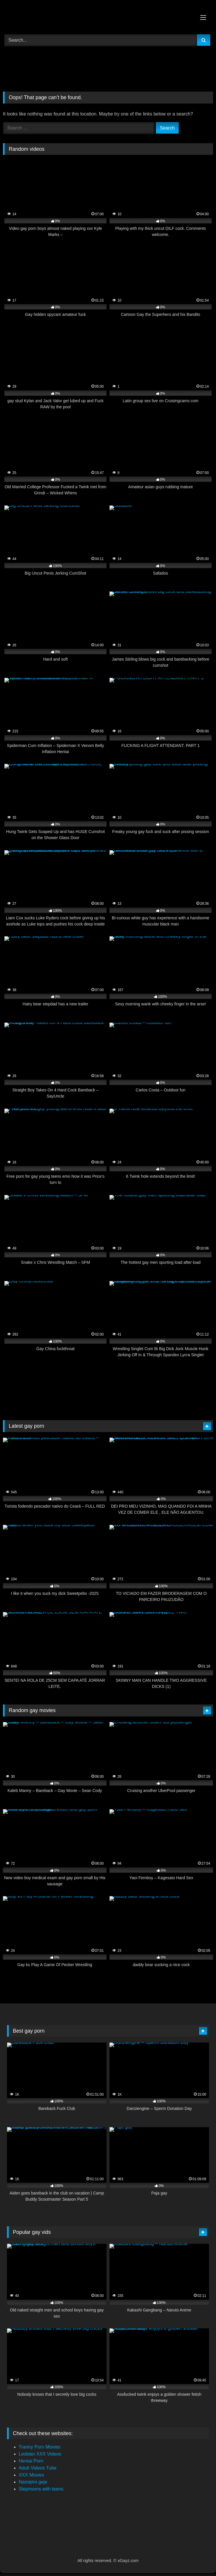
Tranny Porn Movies (39, 2446)
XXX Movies (31, 2474)
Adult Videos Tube (38, 2467)
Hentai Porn (31, 2460)
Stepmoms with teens (41, 2488)
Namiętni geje (33, 2481)
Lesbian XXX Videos (40, 2453)
